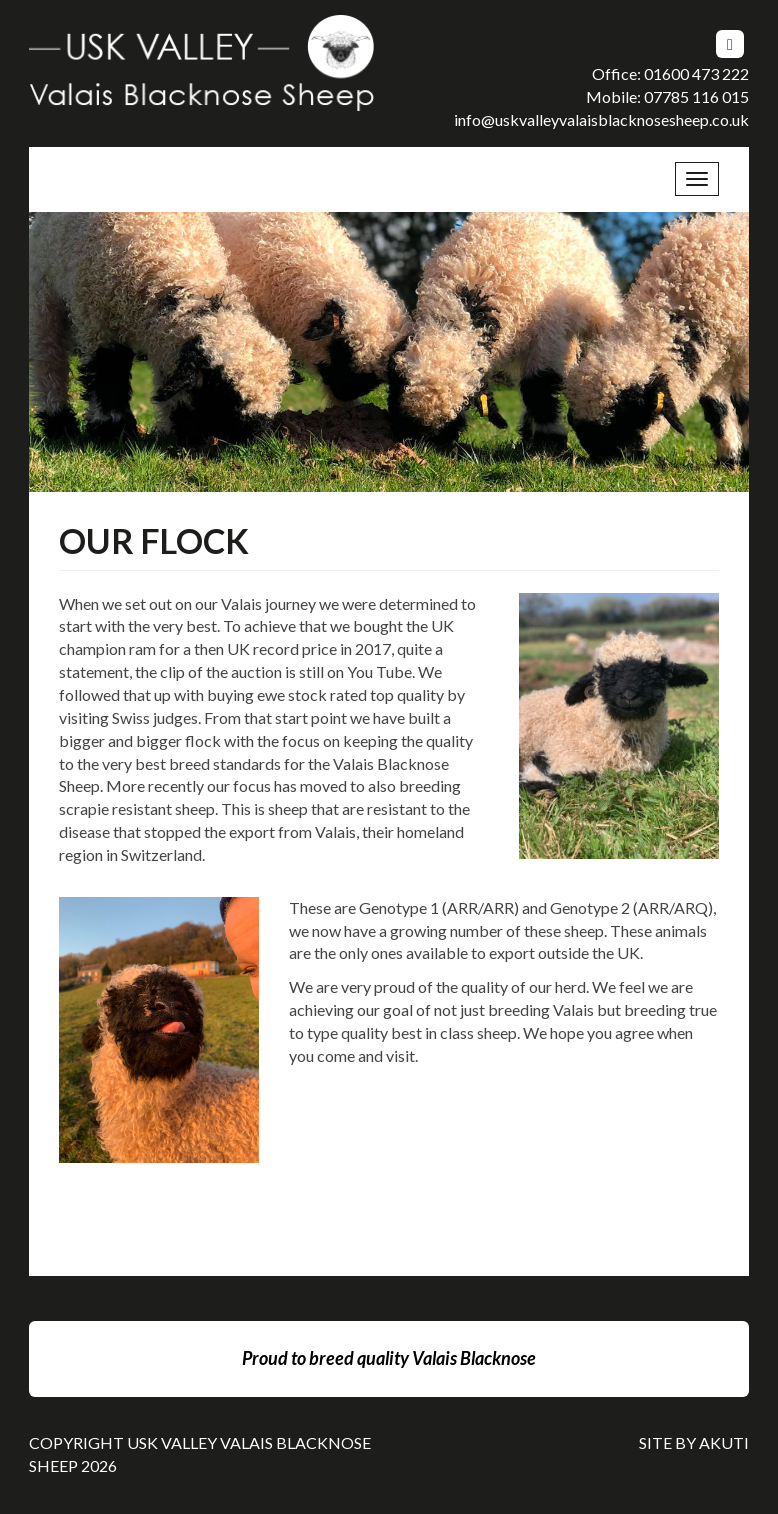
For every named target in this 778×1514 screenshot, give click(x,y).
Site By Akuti (694, 1442)
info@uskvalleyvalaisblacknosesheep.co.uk (601, 119)
